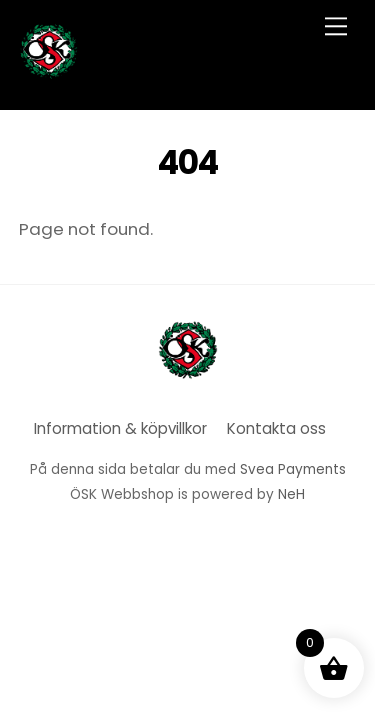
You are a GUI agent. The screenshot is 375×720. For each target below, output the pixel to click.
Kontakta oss (276, 428)
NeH (291, 494)
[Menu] (336, 26)
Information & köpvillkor (120, 428)
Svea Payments (293, 469)
